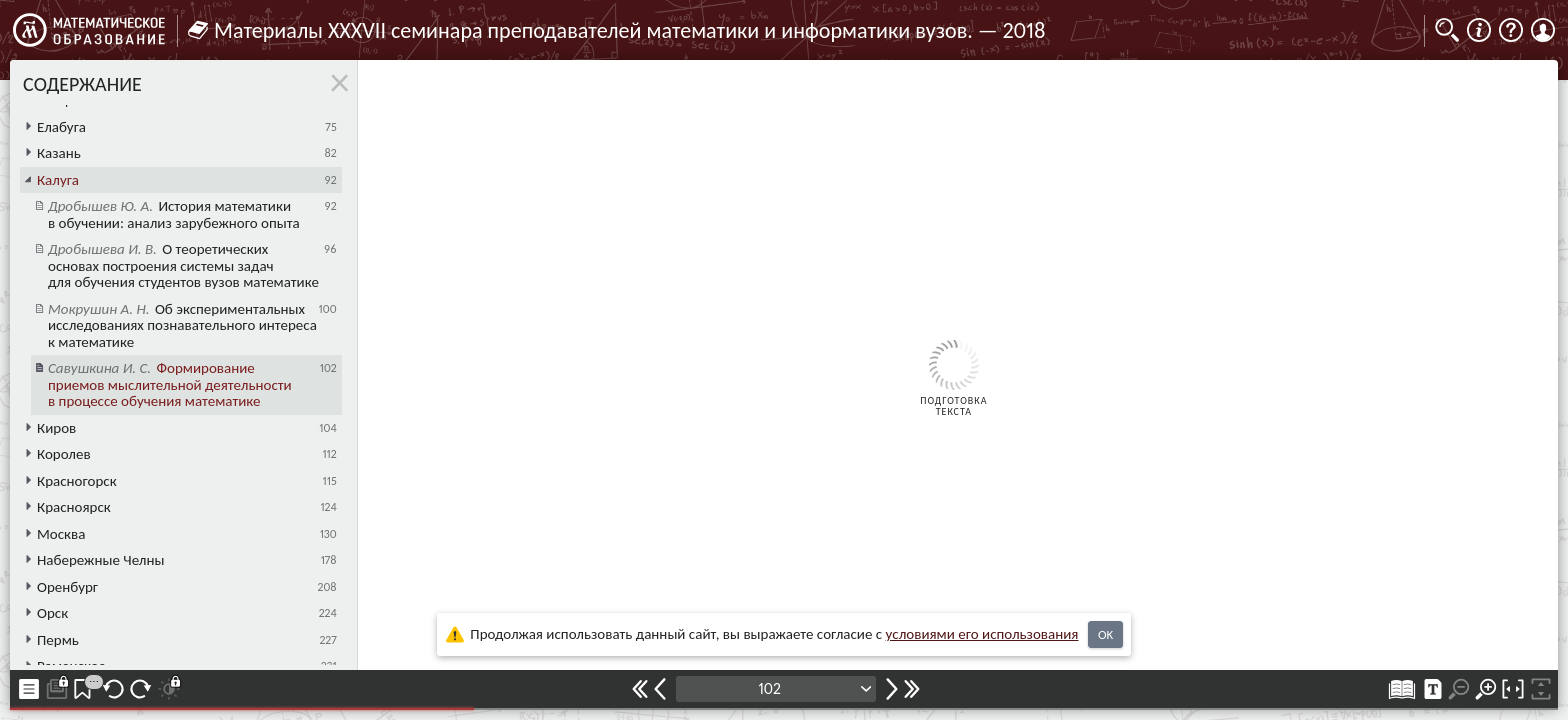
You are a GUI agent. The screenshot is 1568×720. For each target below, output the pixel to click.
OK (1105, 634)
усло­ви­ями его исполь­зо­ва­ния (982, 634)
